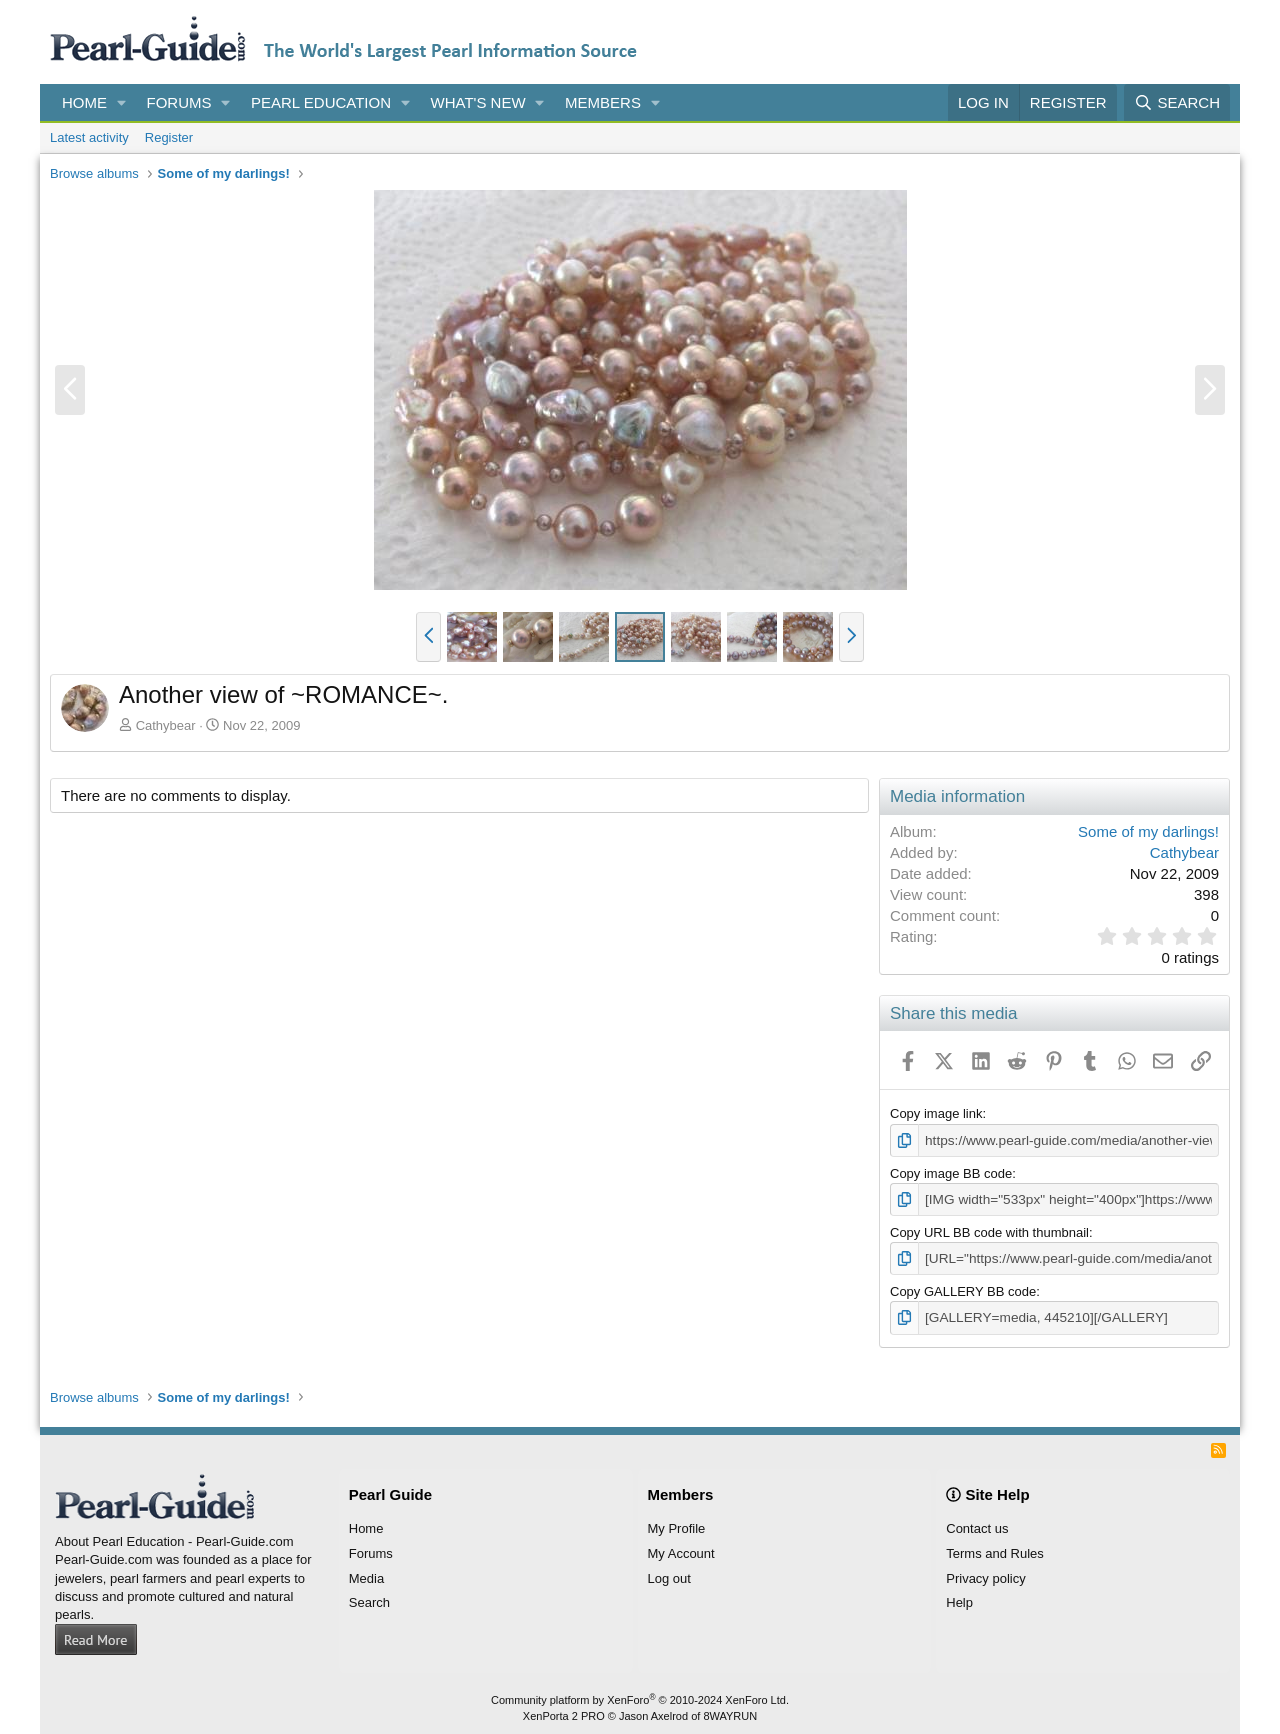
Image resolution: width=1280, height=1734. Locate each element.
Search (369, 1599)
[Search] (1177, 102)
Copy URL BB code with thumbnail (989, 1230)
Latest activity (89, 137)
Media (366, 1574)
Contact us (977, 1525)
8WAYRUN (730, 1712)
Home (84, 102)
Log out (669, 1574)
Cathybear (166, 725)
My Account (681, 1549)
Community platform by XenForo (640, 1696)
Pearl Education (321, 102)
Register (169, 137)
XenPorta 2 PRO (564, 1712)
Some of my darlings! (1148, 831)
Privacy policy (985, 1574)
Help (959, 1599)
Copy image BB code (951, 1172)
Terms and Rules (995, 1549)
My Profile (677, 1525)
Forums (179, 102)
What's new (478, 102)
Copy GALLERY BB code (963, 1288)
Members (603, 102)
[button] (122, 102)
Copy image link (936, 1113)
